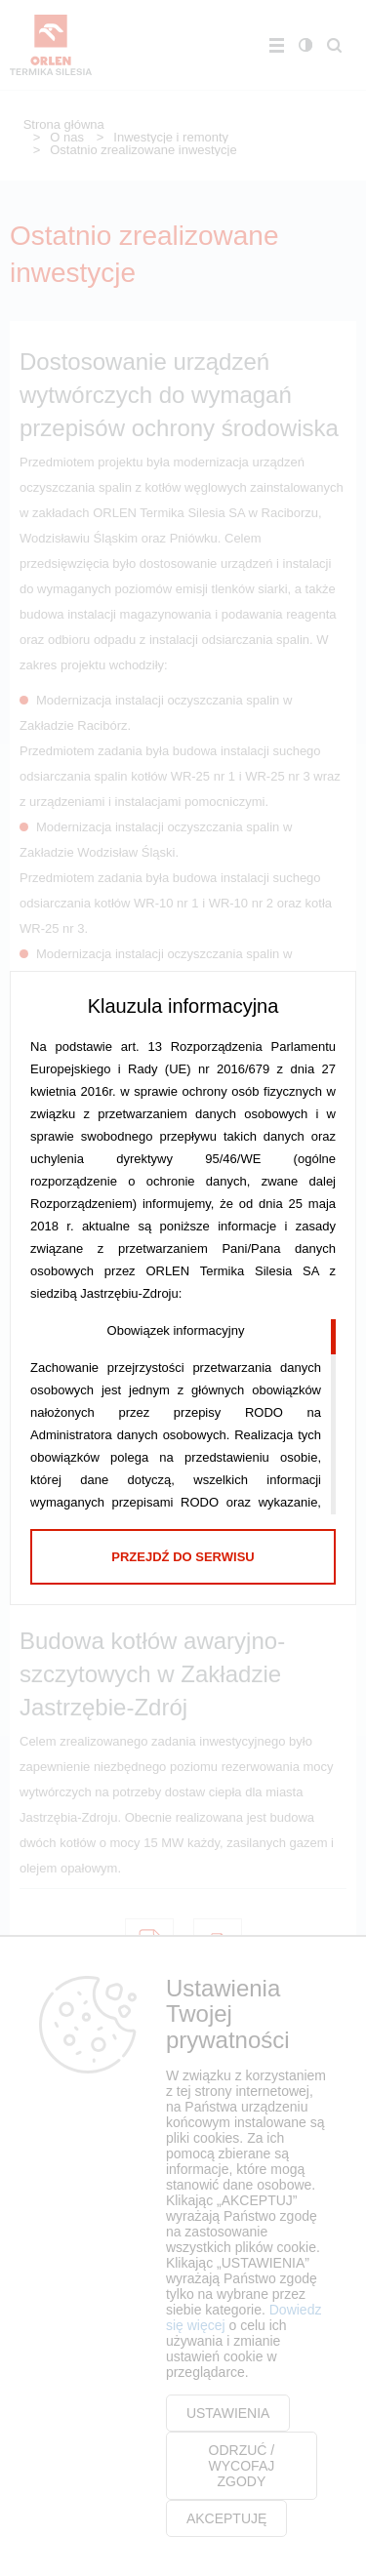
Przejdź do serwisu (182, 1557)
